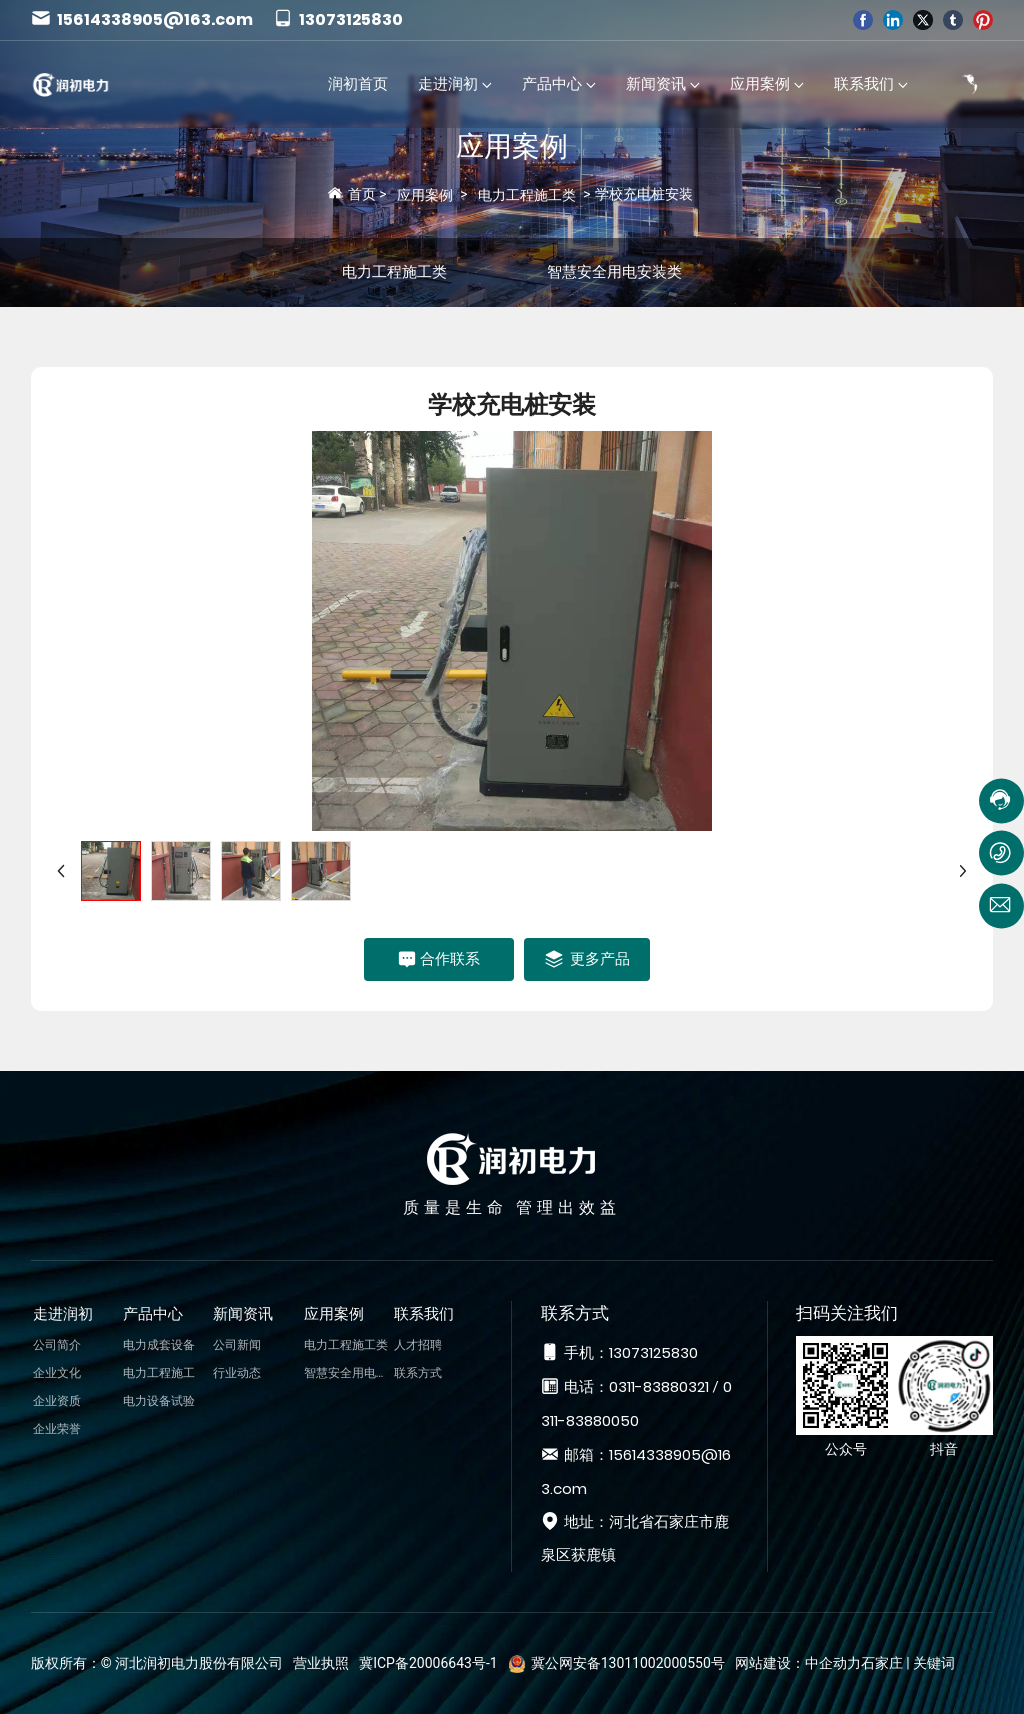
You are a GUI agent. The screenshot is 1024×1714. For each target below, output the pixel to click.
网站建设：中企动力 (798, 1663)
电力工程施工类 (527, 195)
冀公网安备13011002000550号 (628, 1663)
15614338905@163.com (142, 19)
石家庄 (882, 1663)
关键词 (934, 1663)
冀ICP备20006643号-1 (428, 1663)
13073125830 (338, 19)
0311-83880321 (659, 1386)
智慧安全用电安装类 (614, 272)
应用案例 (512, 145)
